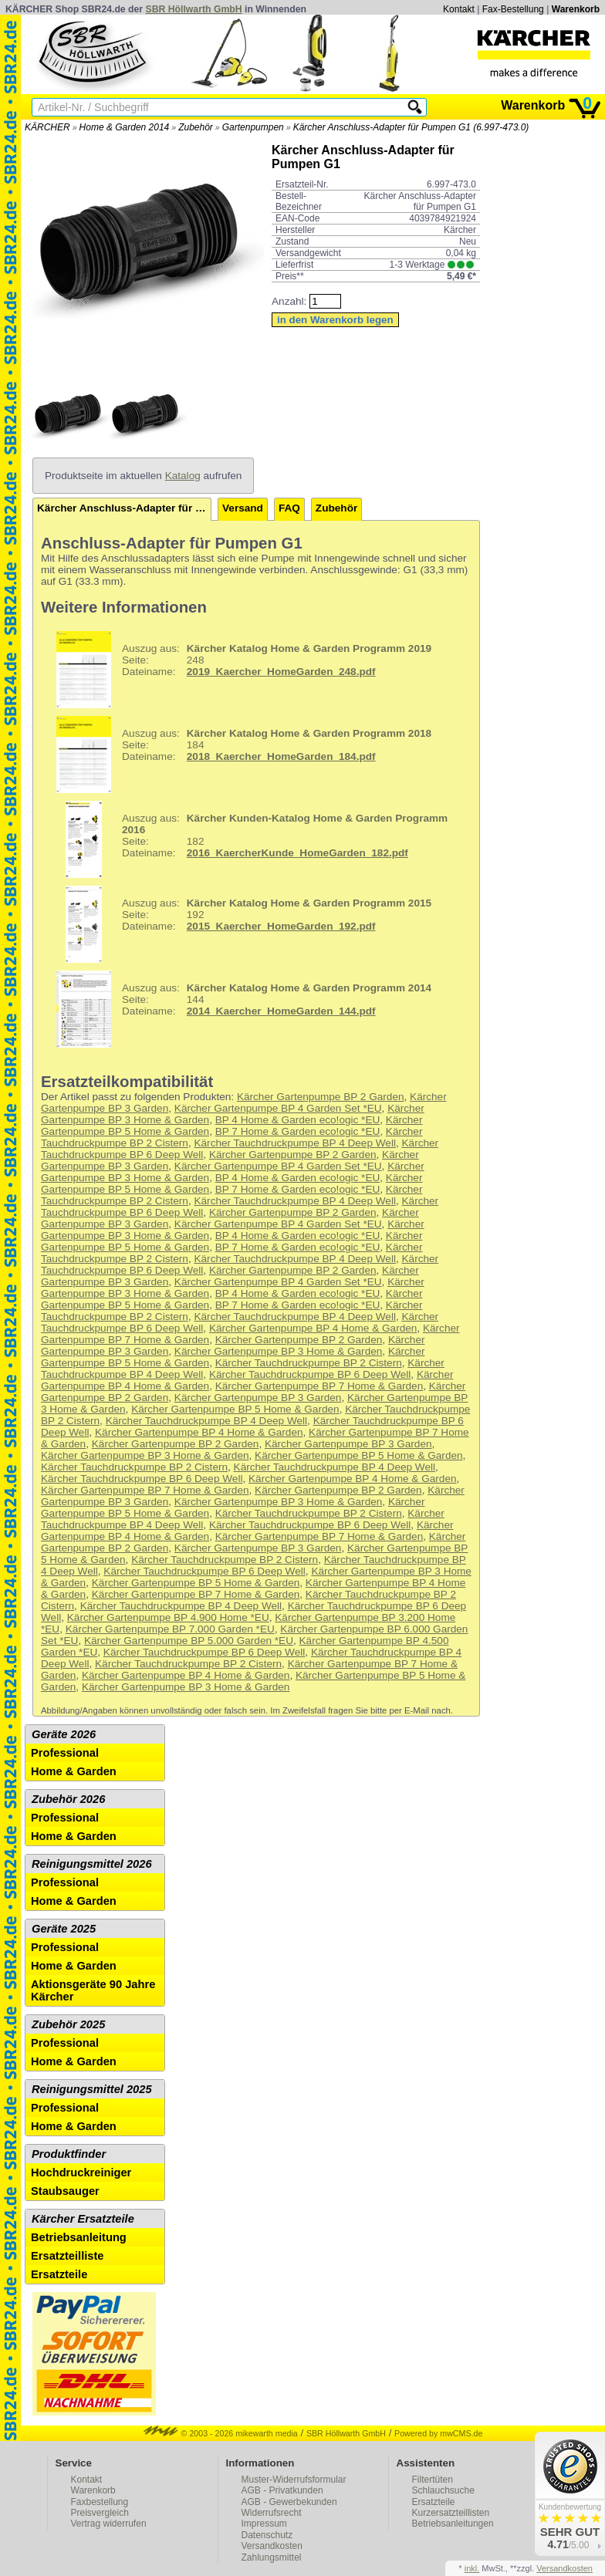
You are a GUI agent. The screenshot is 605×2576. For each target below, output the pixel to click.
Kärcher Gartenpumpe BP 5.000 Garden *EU (188, 1640)
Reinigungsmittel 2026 (92, 1864)
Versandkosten (272, 2546)
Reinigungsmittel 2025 (92, 2089)
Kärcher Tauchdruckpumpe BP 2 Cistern (308, 1363)
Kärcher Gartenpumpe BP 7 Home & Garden (319, 1386)
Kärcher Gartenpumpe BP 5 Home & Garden (235, 1409)
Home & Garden (74, 1771)
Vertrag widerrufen (109, 2523)
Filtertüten (432, 2479)
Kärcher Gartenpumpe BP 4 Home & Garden (313, 1328)
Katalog (183, 475)
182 (246, 839)
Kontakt (459, 9)
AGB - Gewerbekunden (289, 2502)
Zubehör (195, 127)
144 (238, 1009)
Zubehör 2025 (68, 2024)
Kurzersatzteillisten (451, 2512)
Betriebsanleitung (79, 2237)
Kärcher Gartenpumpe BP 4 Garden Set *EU (278, 1108)
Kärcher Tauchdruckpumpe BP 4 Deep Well (294, 1143)
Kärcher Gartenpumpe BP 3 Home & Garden (278, 1351)
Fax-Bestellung (513, 9)
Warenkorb (576, 9)
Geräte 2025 (64, 1929)
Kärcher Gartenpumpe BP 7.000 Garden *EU (170, 1629)
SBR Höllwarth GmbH (194, 9)
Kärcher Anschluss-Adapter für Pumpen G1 (124, 508)
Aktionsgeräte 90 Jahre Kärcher (93, 1990)
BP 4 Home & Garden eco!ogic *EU (297, 1120)
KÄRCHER (47, 127)
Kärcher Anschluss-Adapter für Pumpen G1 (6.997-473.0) (411, 127)
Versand (242, 508)
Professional (65, 1753)
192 (238, 924)
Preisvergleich (100, 2512)
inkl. (472, 2568)
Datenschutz (267, 2535)
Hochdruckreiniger (81, 2172)
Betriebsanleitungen (453, 2523)
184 (238, 754)
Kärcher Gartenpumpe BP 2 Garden (320, 1096)
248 (238, 669)
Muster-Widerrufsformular (294, 2479)
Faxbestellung (100, 2502)
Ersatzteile (59, 2274)
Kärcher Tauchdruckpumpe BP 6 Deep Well (310, 1374)
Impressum (264, 2523)
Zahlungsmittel (272, 2557)
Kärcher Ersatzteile (83, 2219)
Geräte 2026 (64, 1734)
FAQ (289, 508)
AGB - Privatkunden (282, 2490)
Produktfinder (69, 2154)
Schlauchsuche (443, 2490)
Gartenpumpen (253, 127)
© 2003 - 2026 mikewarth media (221, 2433)
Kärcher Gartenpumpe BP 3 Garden (258, 1397)
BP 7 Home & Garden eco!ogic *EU (297, 1131)
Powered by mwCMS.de (438, 2433)
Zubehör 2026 (68, 1799)
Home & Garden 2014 (124, 127)
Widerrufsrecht (272, 2512)
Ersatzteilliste (67, 2256)
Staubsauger (65, 2191)
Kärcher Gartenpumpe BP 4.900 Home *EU (168, 1617)
